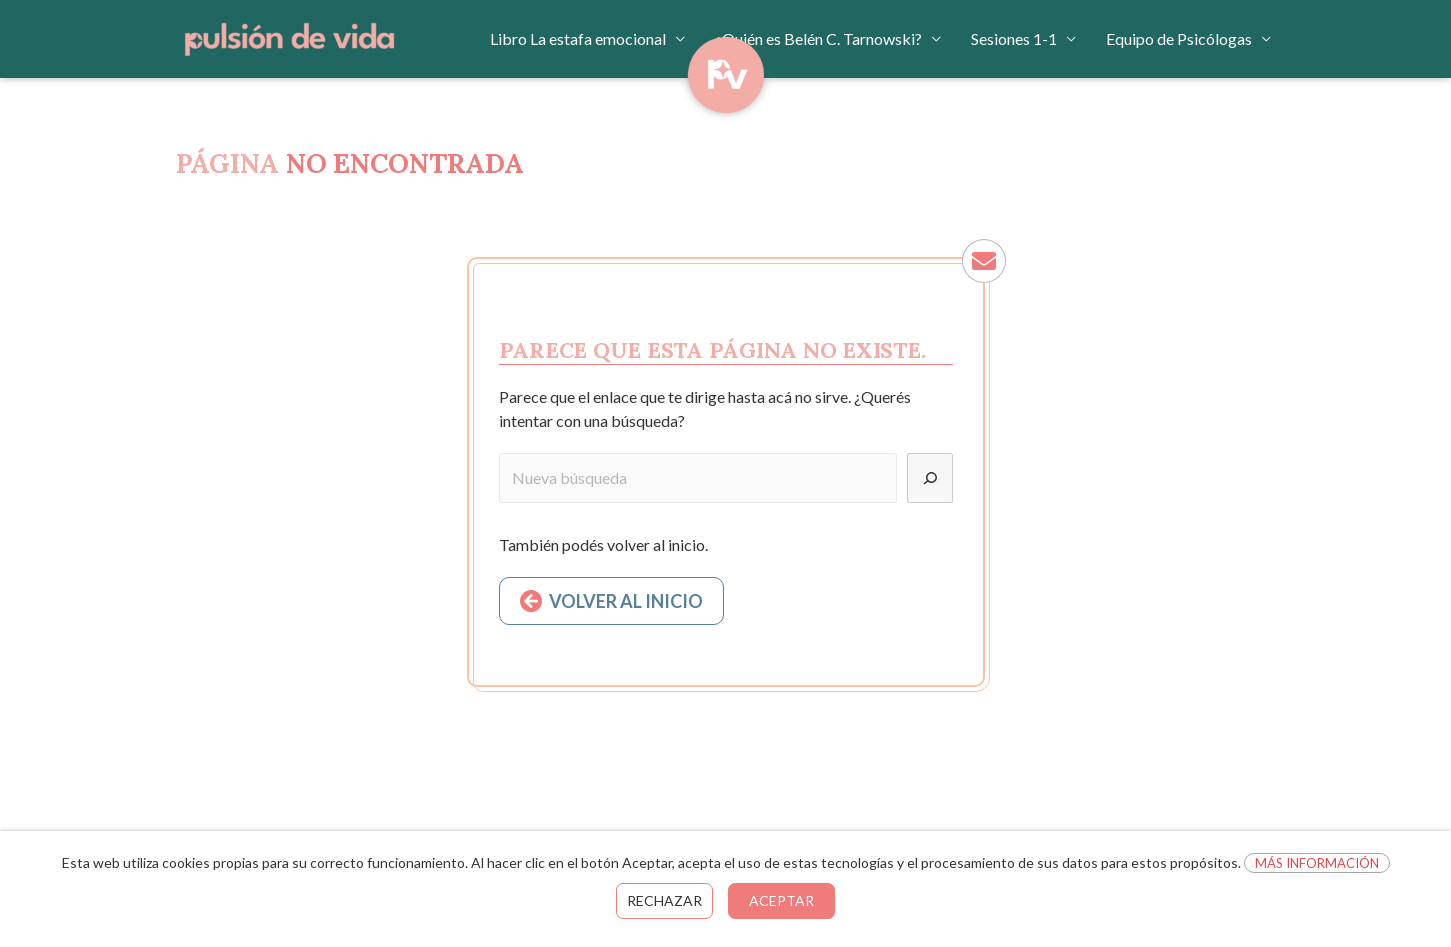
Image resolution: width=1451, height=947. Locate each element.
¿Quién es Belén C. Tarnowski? (818, 38)
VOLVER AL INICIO (626, 601)
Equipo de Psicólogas (1179, 38)
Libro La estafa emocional (578, 38)
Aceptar (781, 900)
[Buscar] (930, 478)
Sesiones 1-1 (1014, 38)
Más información (1317, 863)
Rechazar (664, 900)
